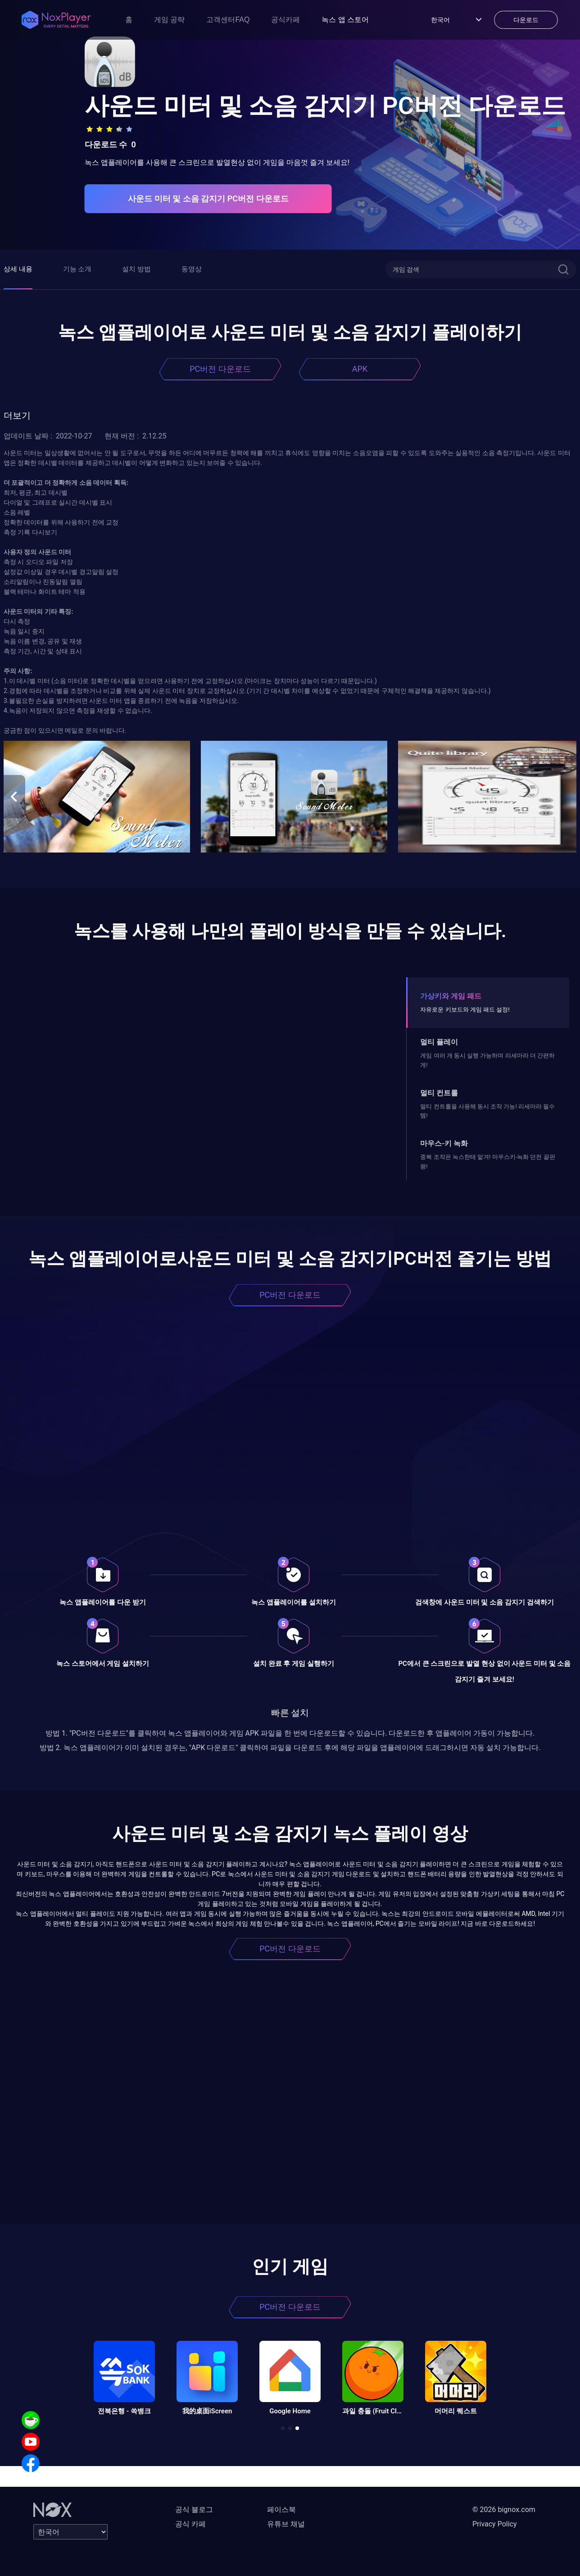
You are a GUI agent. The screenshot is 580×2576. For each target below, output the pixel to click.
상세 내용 (18, 269)
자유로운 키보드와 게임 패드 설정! (464, 1009)
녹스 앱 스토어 (345, 19)
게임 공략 (169, 19)
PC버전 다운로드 (220, 369)
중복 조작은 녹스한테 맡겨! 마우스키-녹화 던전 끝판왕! (487, 1161)
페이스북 (281, 2509)
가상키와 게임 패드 (450, 996)
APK (359, 369)
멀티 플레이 (439, 1042)
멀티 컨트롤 (439, 1093)
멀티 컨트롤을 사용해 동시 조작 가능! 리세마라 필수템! (487, 1111)
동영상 (191, 269)
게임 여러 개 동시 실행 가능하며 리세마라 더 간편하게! (487, 1060)
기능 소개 (77, 269)
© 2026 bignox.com (503, 2509)
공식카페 (285, 19)
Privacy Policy (494, 2524)
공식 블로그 (194, 2509)
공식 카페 (190, 2524)
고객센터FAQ (227, 19)
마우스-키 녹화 (444, 1143)
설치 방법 (136, 269)
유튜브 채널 (286, 2524)
